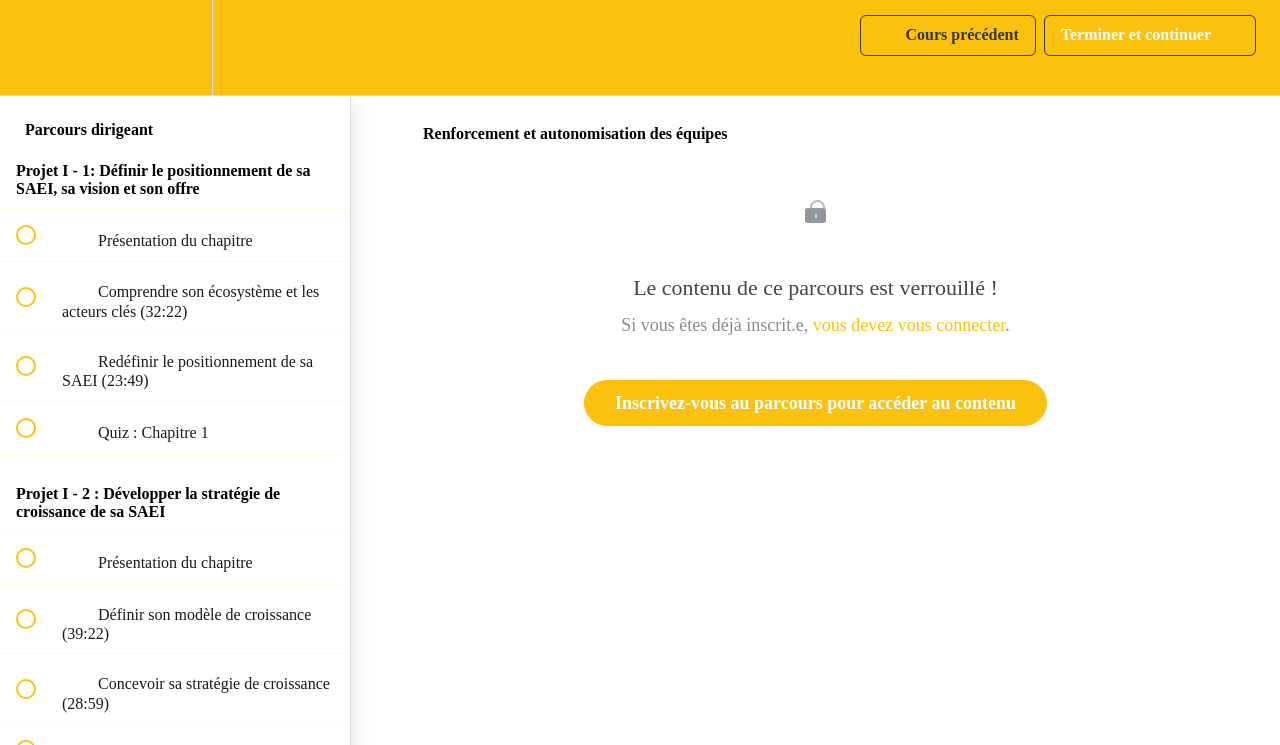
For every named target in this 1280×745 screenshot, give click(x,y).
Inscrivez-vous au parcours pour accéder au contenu (815, 403)
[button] (37, 47)
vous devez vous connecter (909, 325)
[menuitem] (175, 47)
